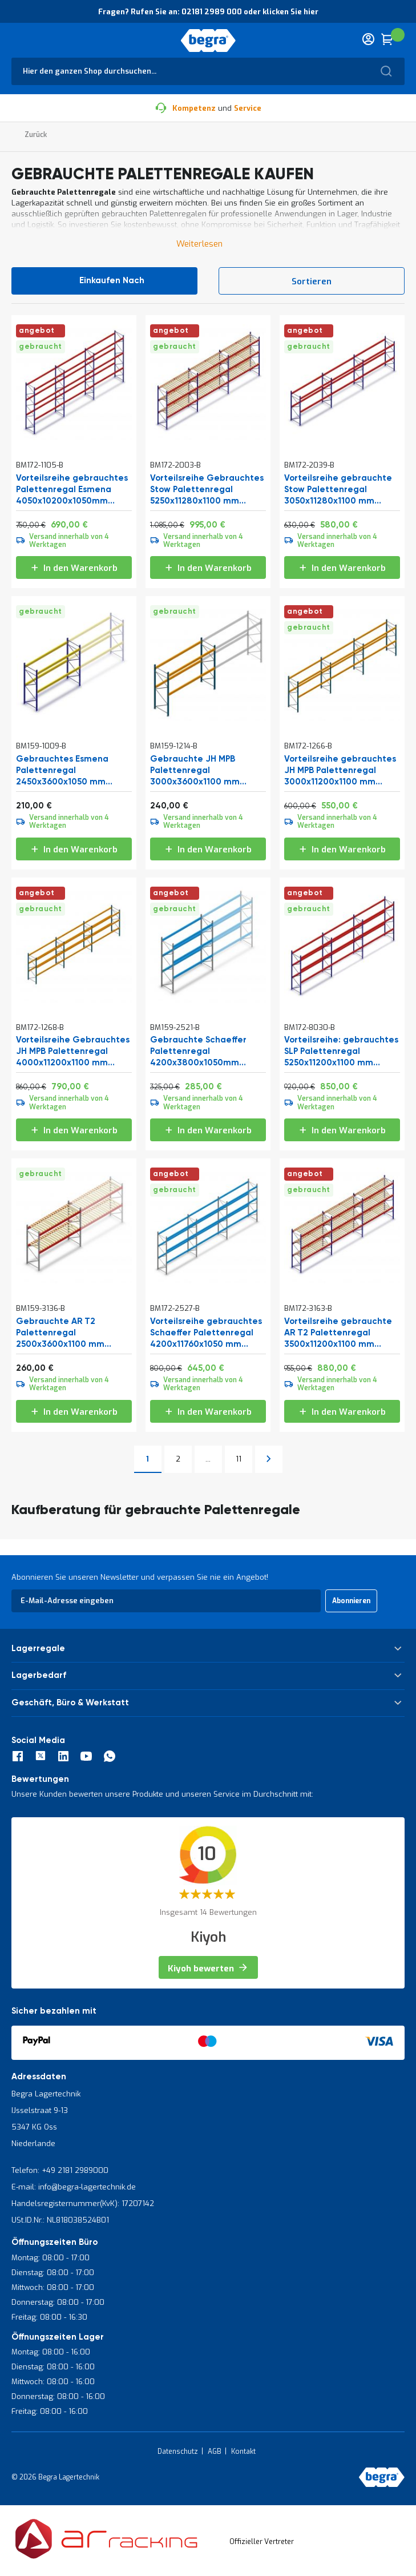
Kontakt (243, 2452)
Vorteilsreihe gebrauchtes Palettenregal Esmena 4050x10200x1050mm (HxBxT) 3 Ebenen (72, 490)
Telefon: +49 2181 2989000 (59, 2170)
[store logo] (208, 40)
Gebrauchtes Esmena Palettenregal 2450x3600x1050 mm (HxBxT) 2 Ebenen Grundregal (62, 771)
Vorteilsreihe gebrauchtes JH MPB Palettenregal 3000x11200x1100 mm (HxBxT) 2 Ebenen (340, 771)
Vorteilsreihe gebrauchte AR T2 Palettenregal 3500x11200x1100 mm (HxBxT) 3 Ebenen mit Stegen (338, 1333)
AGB (214, 2452)
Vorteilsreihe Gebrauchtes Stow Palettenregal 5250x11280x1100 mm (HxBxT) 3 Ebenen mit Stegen (207, 490)
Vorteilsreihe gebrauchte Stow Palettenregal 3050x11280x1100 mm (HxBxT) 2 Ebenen (338, 490)
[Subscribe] (351, 1600)
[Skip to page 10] (208, 1459)
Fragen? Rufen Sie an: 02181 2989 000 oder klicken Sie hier (208, 12)
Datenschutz (177, 2452)
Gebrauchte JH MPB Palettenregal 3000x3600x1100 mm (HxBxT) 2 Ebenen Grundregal (195, 771)
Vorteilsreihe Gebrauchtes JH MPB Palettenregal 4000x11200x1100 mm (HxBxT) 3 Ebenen (73, 1052)
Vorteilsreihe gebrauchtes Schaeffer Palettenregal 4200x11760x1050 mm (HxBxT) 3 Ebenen (206, 1333)
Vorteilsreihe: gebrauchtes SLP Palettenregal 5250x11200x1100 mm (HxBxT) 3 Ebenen (341, 1052)
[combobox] (208, 71)
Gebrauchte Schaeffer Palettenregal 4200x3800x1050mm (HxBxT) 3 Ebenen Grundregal (198, 1052)
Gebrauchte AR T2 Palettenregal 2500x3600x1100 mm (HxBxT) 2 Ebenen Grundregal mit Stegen (65, 1333)
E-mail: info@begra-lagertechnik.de (73, 2187)
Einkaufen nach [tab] (111, 280)
